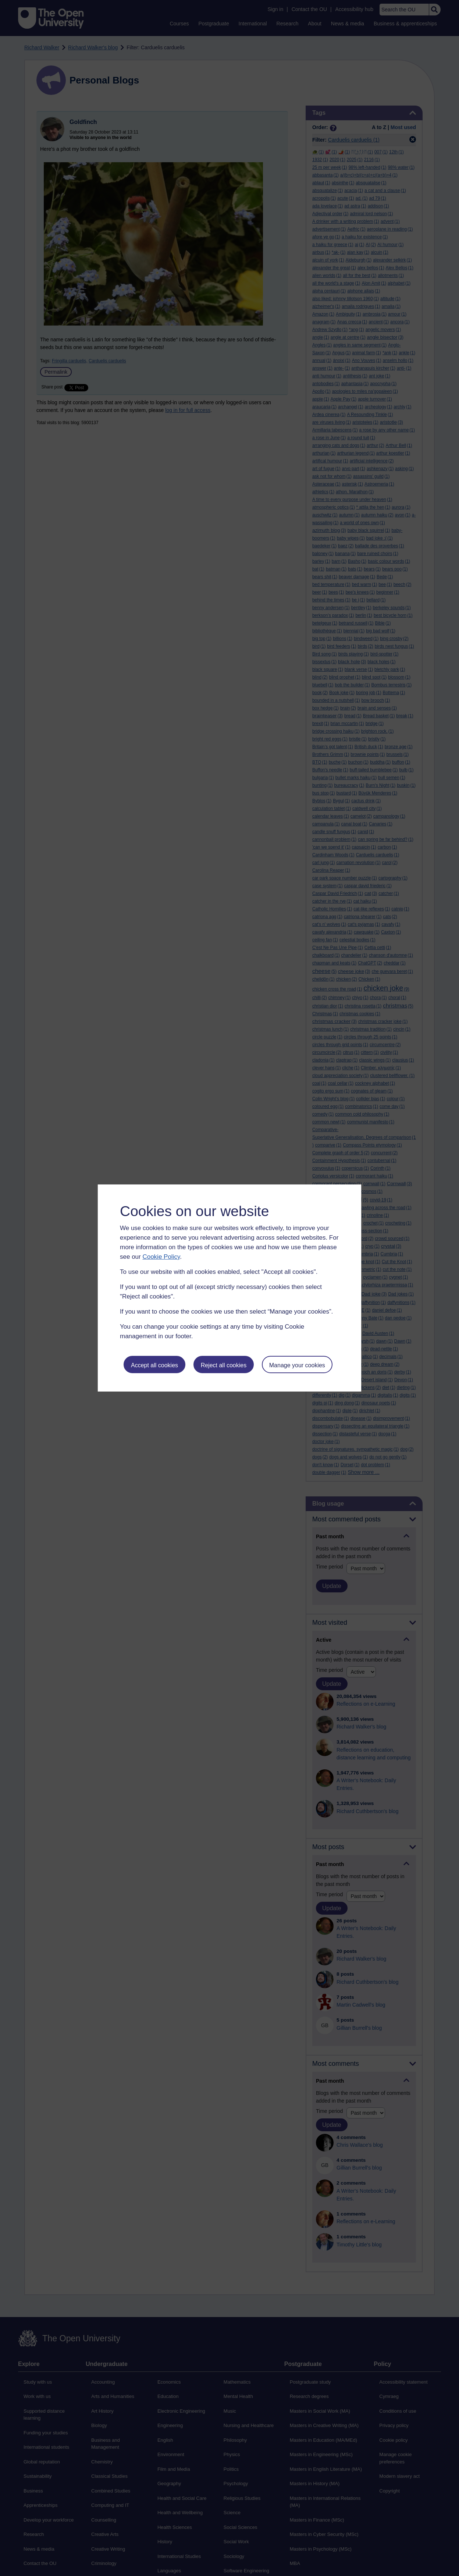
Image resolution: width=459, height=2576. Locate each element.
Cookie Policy (161, 1256)
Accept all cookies (154, 1365)
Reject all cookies (224, 1365)
